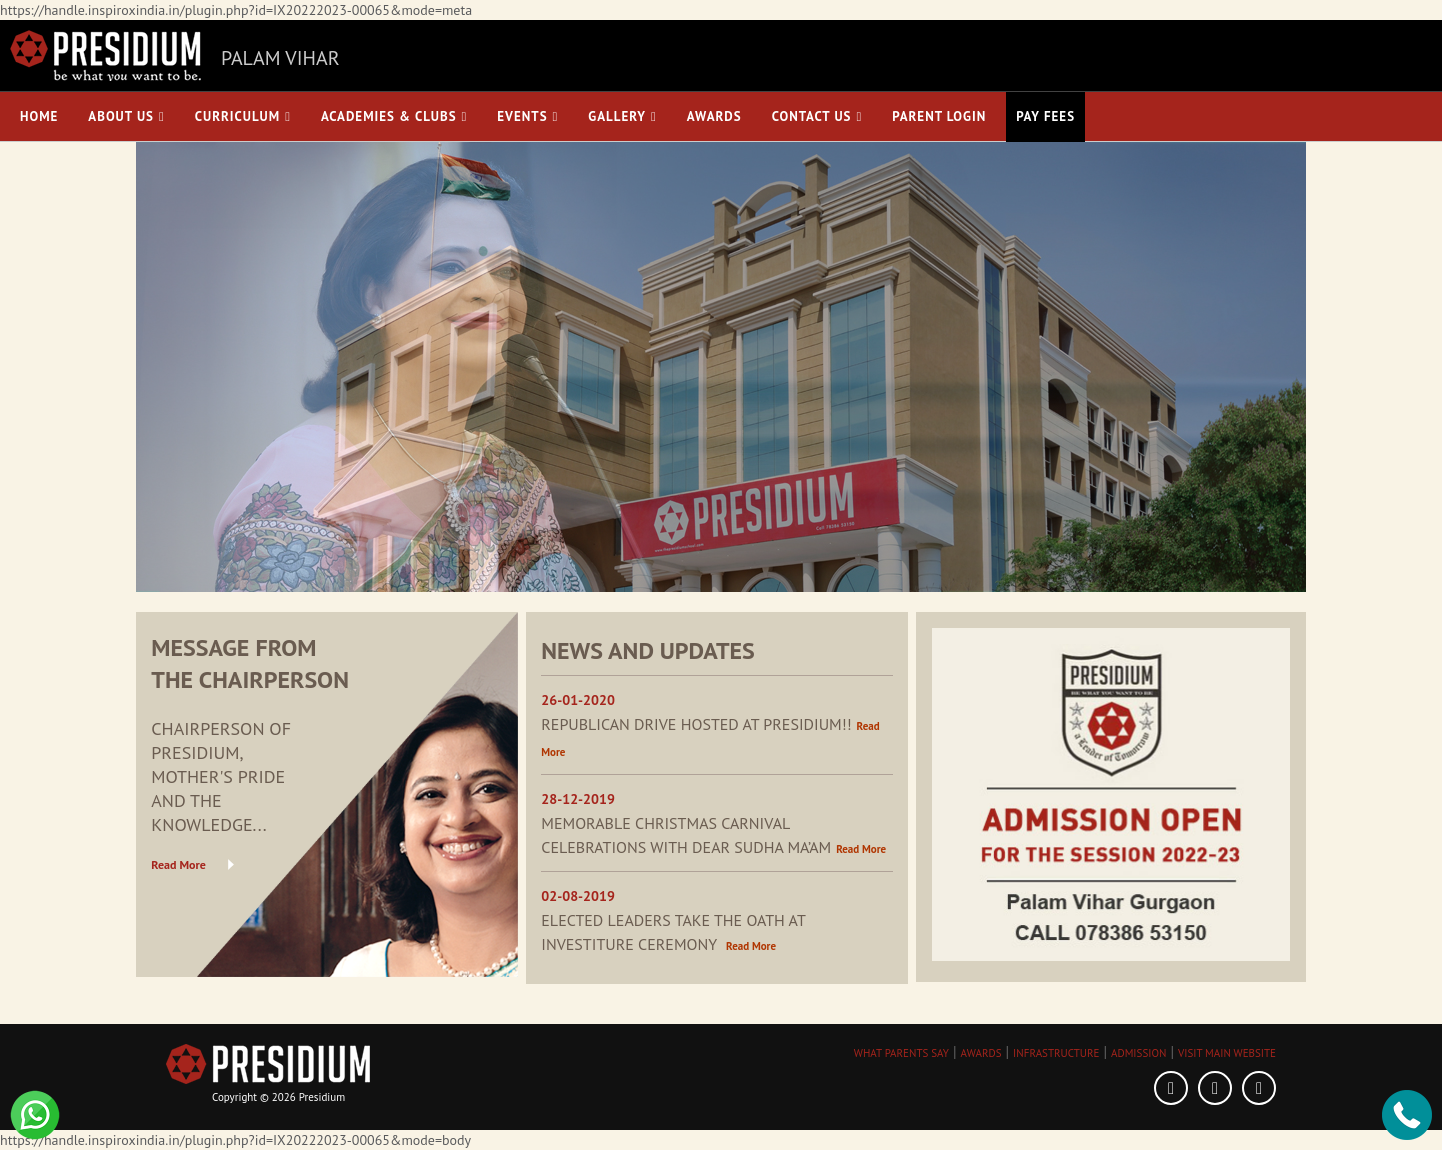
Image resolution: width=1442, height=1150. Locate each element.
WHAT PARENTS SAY (901, 1053)
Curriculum (243, 116)
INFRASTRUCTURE (1056, 1053)
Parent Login (939, 116)
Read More (178, 864)
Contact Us (817, 116)
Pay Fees (1045, 116)
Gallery (622, 116)
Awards (714, 116)
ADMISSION (1138, 1053)
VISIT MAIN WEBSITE (1227, 1053)
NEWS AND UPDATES (648, 650)
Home (39, 116)
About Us (126, 116)
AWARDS (981, 1053)
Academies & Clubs (394, 116)
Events (527, 116)
